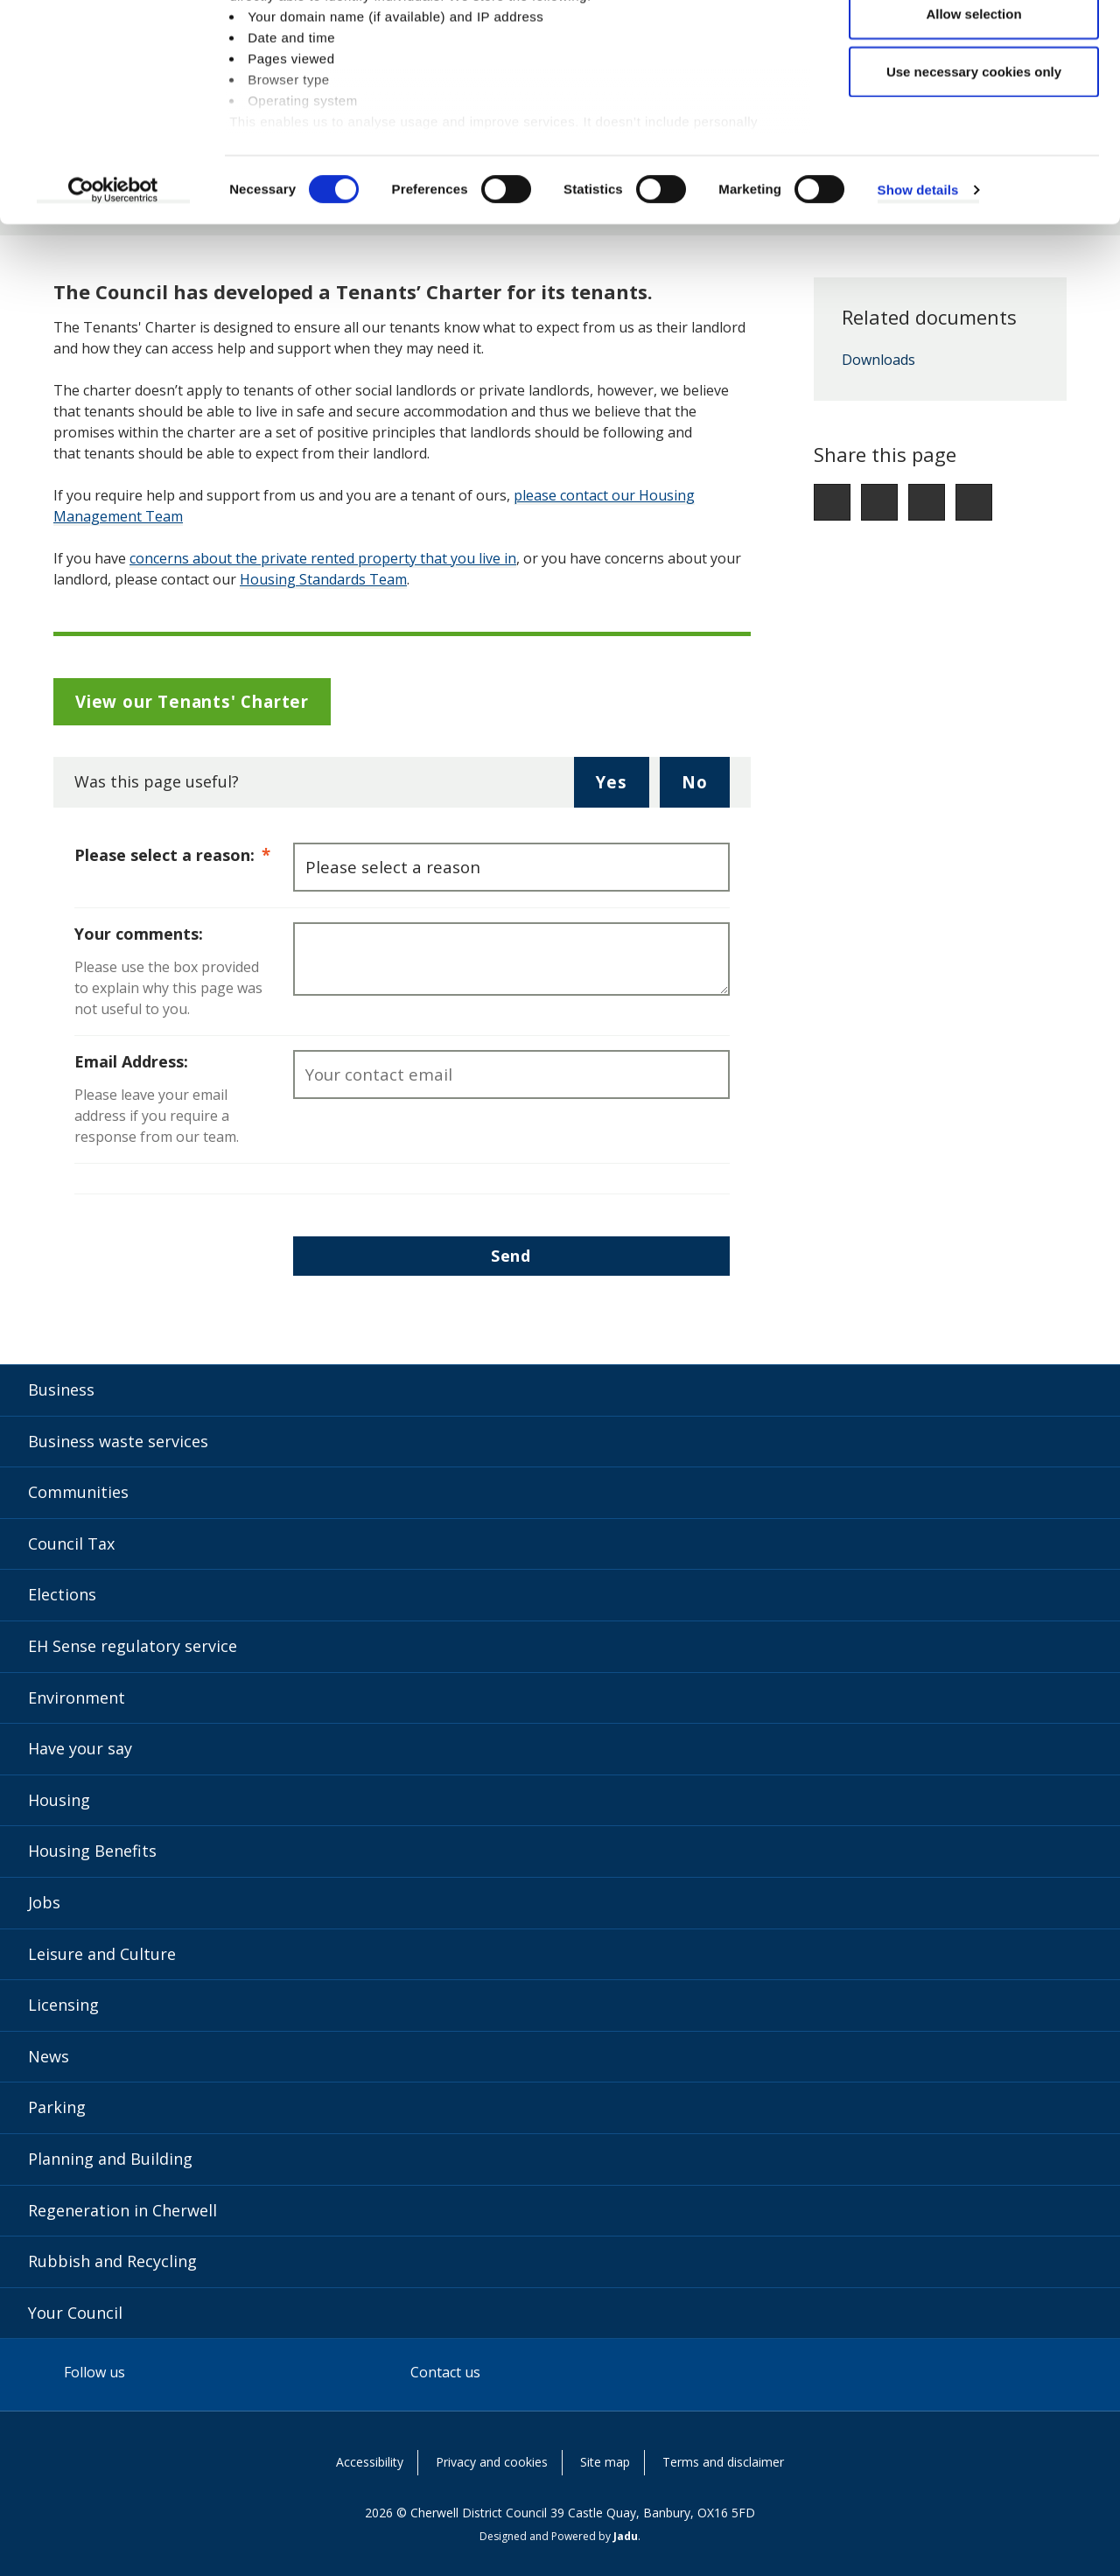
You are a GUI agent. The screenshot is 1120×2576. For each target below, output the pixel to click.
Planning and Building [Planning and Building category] (110, 2158)
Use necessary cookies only (973, 160)
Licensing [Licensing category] (63, 2004)
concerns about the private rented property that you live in (323, 558)
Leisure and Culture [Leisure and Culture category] (102, 1953)
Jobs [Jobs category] (44, 1902)
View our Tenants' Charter (192, 701)
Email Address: (131, 1061)
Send (511, 1255)
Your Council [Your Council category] (75, 2312)
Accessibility (369, 2462)
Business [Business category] (61, 1389)
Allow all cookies (974, 45)
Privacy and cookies (492, 2462)
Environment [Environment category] (76, 1697)
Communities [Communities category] (78, 1491)
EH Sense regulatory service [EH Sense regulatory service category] (132, 1645)
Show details (918, 279)
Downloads (878, 360)
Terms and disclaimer (723, 2462)
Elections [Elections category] (62, 1594)
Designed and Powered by (559, 2536)
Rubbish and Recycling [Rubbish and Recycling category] (112, 2261)
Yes (622, 788)
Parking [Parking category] (57, 2107)
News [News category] (48, 2056)
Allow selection (973, 103)
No (706, 788)
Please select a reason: (183, 854)
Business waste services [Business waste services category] (118, 1441)
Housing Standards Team (323, 579)
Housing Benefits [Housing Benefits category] (92, 1850)
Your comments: (138, 933)
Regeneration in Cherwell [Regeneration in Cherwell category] (122, 2210)
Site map (605, 2462)
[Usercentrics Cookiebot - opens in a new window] (113, 280)
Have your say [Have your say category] (80, 1748)
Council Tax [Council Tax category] (71, 1543)
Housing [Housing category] (59, 1799)
